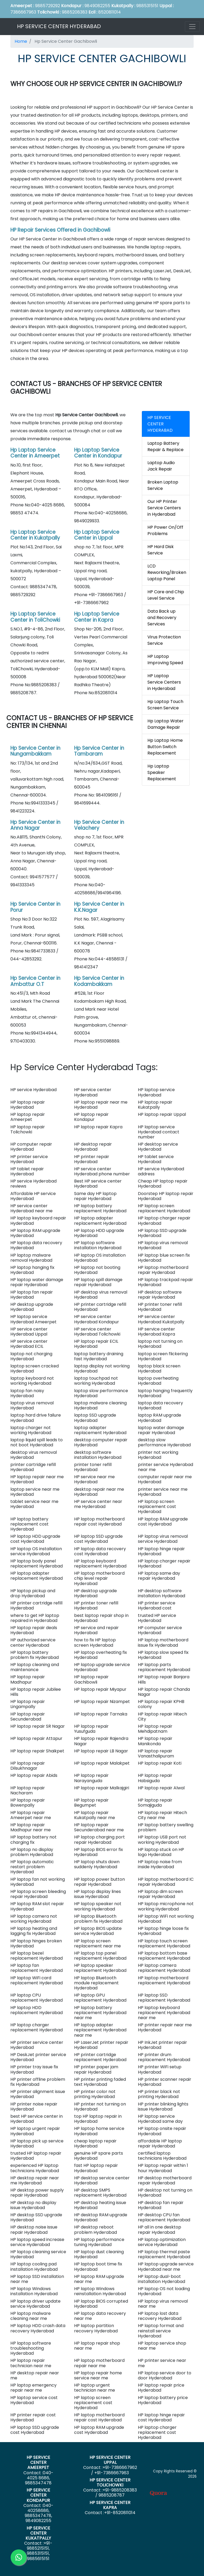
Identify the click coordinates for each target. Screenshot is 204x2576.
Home (21, 41)
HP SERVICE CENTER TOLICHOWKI (110, 2482)
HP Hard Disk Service (160, 550)
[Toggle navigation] (192, 26)
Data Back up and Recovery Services (161, 617)
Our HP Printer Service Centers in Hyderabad (164, 507)
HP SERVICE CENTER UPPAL (110, 2459)
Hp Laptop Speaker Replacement (161, 772)
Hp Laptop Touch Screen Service (165, 704)
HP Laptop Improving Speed (165, 659)
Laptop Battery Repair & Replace (165, 446)
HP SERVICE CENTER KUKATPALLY (38, 2533)
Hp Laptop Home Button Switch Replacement (165, 746)
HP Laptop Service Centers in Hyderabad (164, 682)
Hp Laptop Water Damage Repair (165, 724)
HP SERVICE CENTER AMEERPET (38, 2462)
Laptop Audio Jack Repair (161, 466)
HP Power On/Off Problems (165, 530)
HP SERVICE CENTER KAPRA (110, 2505)
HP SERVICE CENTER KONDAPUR (38, 2495)
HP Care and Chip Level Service (165, 595)
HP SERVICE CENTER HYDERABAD (59, 26)
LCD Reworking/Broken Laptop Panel (166, 572)
